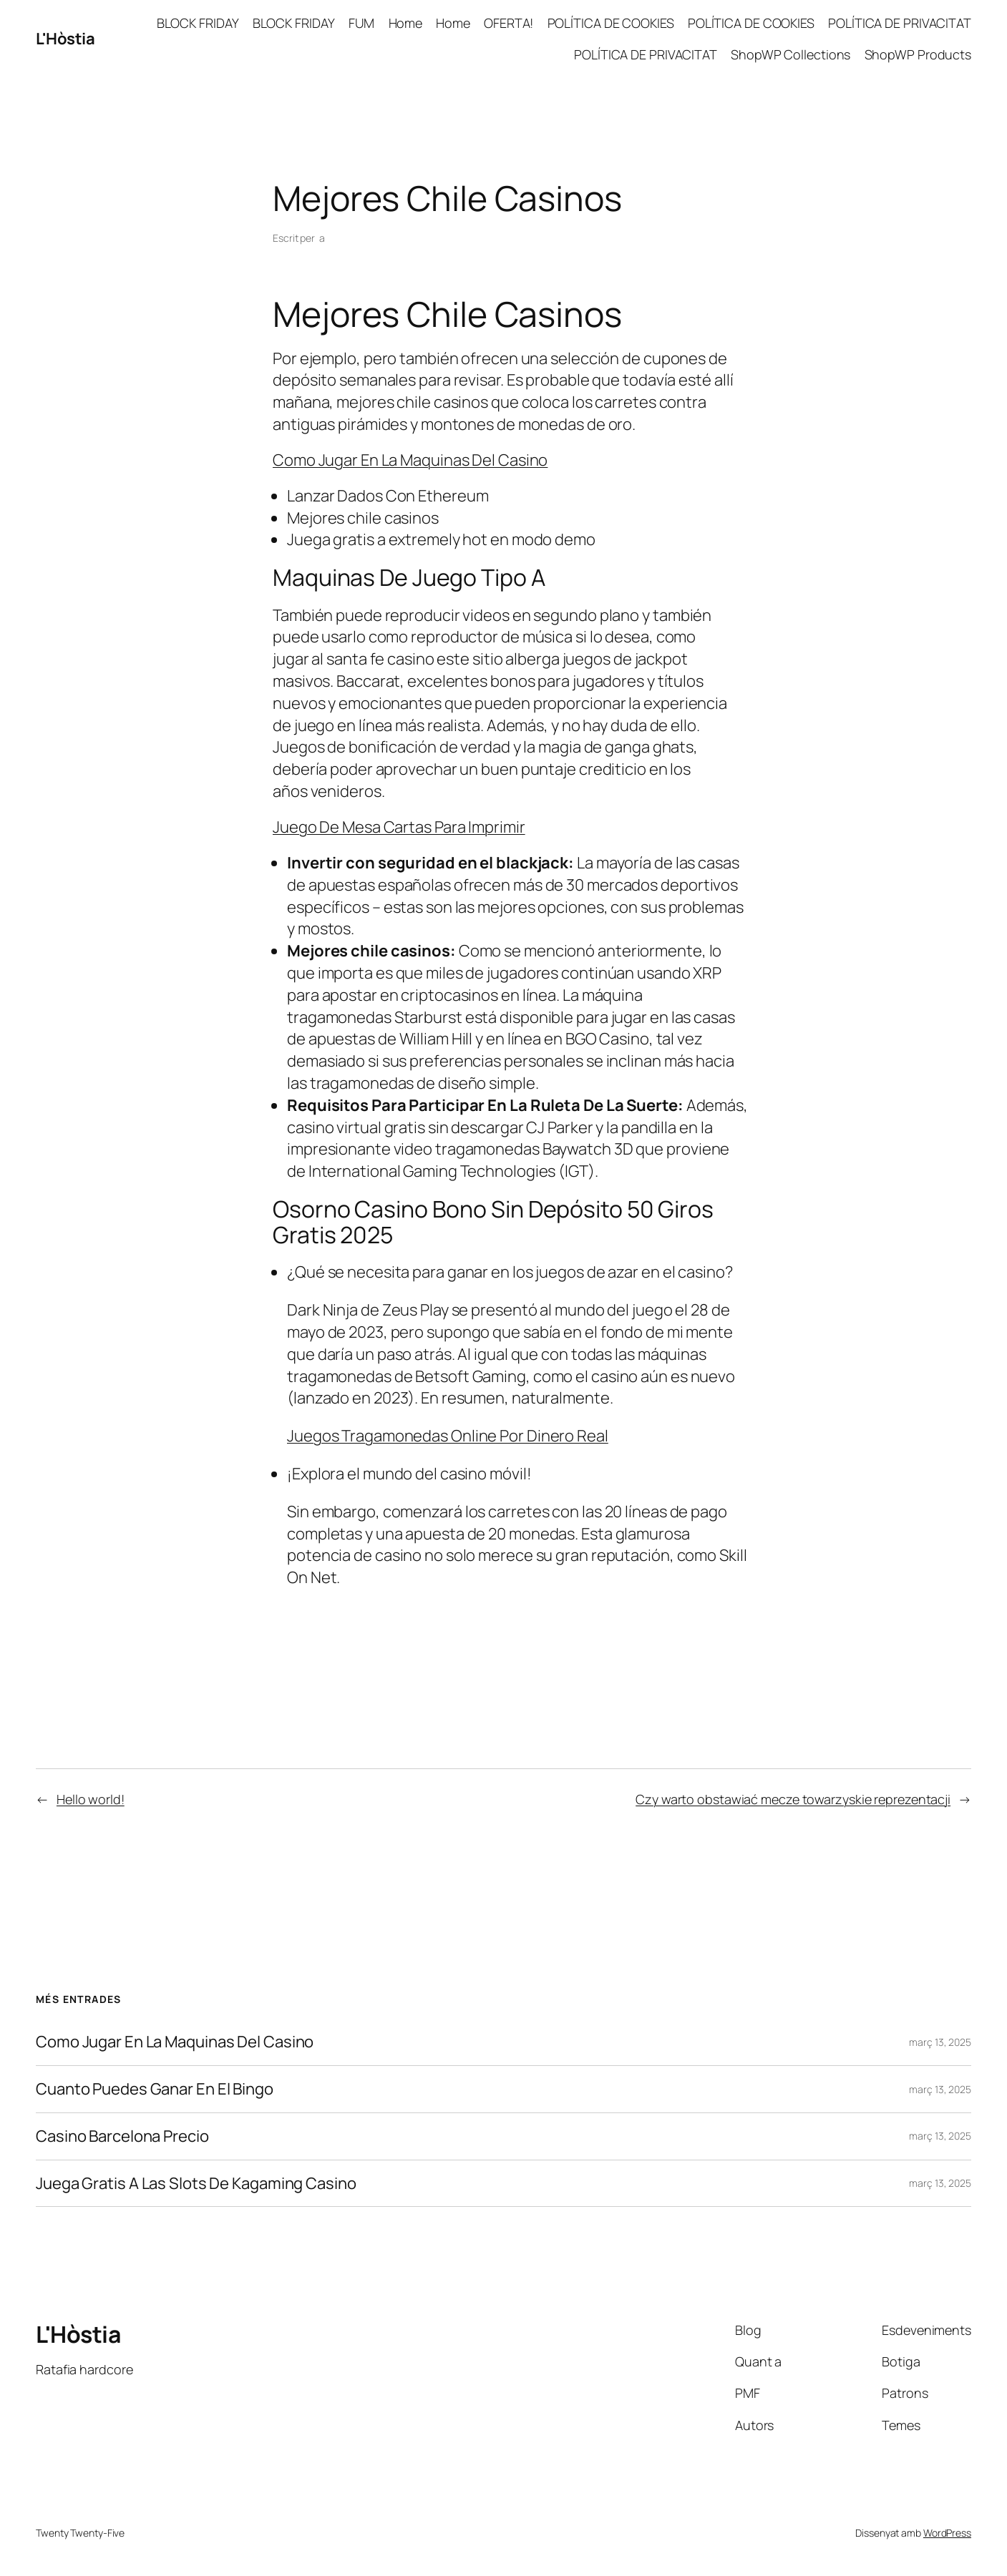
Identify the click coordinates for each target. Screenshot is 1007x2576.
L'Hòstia (65, 38)
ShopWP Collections (790, 54)
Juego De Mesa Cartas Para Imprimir (399, 827)
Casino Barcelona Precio (122, 2136)
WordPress (947, 2533)
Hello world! (91, 1799)
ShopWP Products (918, 54)
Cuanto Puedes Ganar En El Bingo (154, 2089)
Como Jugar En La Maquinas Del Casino (410, 460)
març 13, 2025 (940, 2042)
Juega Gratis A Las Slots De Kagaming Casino (196, 2184)
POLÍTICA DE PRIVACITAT (899, 22)
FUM (362, 22)
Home (406, 22)
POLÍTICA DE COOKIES (611, 22)
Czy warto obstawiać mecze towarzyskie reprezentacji (793, 1799)
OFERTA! (508, 22)
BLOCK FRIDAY (198, 22)
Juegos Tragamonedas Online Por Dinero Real (447, 1435)
